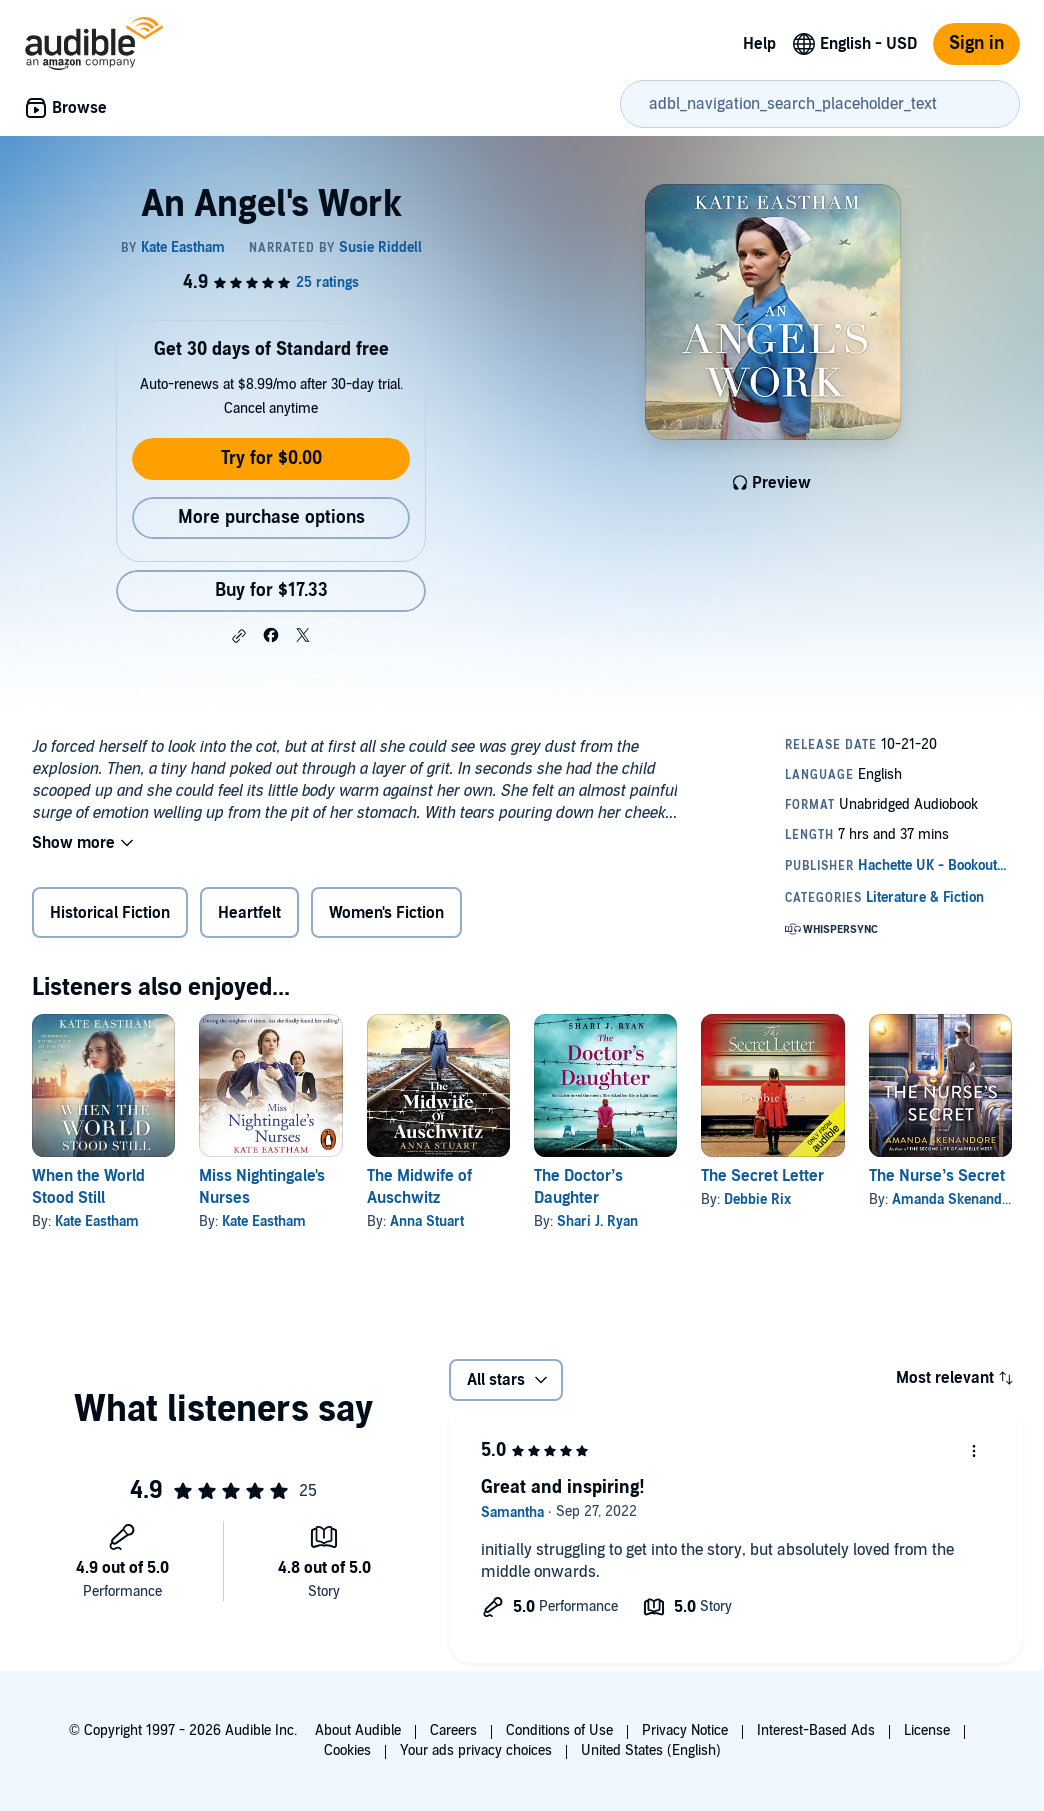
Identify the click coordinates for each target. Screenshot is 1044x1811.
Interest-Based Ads (816, 1730)
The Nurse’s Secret (937, 1176)
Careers (453, 1730)
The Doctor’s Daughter (578, 1187)
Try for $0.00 (271, 458)
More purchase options (271, 517)
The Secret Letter (762, 1176)
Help (759, 44)
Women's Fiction (386, 913)
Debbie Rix (757, 1199)
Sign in (976, 43)
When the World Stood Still (88, 1187)
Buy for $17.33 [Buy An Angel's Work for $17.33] (271, 590)
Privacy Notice (685, 1730)
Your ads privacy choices (476, 1750)
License (927, 1730)
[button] (239, 636)
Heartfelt (249, 913)
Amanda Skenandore (957, 1199)
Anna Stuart (427, 1221)
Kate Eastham (97, 1221)
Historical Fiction (110, 913)
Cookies (347, 1750)
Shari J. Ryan (597, 1221)
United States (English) (651, 1750)
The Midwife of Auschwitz (419, 1187)
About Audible (358, 1730)
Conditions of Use (559, 1730)
